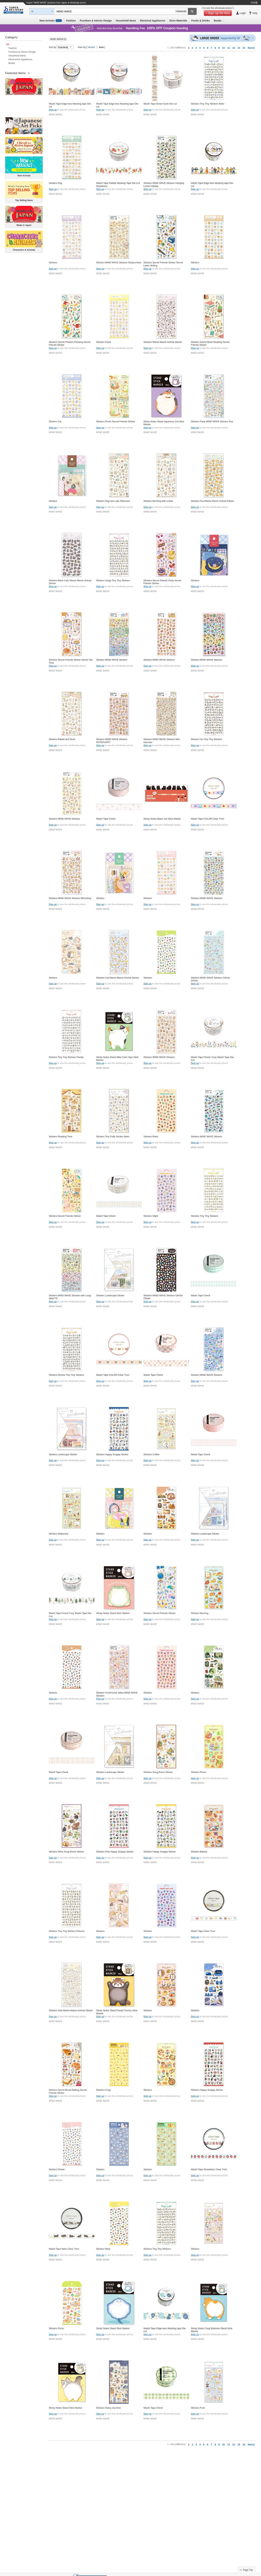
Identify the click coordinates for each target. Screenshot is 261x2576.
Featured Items (15, 73)
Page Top (248, 2569)
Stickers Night (151, 1216)
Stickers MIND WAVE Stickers (111, 659)
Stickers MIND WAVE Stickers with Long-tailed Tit (70, 1297)
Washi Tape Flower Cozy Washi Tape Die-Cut (212, 1058)
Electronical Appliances (20, 59)
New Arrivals (51, 20)
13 (238, 48)
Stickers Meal (103, 2249)
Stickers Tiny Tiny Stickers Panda (66, 1057)
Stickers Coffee (151, 1454)
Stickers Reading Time (60, 1136)
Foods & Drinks (200, 20)
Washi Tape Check (106, 818)
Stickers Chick (103, 342)
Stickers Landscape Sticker (110, 1295)
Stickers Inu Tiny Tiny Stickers (206, 739)
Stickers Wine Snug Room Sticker (66, 1851)
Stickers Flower (57, 2169)
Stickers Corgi (103, 2090)
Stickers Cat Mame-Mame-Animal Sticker (117, 977)
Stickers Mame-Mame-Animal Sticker (163, 342)
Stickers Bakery (199, 1851)
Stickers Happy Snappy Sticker (112, 1454)
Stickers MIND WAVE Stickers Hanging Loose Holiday (164, 184)
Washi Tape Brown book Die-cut (160, 103)
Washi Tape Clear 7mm (203, 1931)
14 (244, 48)
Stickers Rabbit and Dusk (62, 739)
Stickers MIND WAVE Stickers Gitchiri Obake (163, 1297)
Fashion (71, 20)
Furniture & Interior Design (96, 20)
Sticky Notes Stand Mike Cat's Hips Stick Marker (117, 1058)
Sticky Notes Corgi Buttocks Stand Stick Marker (211, 2330)
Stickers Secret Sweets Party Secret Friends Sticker (162, 582)
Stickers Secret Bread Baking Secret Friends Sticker (68, 2091)
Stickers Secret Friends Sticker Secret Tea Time (71, 661)
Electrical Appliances (152, 20)
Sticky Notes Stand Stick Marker (113, 1613)
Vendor (91, 47)
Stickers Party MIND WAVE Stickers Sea (212, 421)
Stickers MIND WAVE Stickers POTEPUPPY (111, 740)
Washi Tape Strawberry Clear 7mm (209, 2169)
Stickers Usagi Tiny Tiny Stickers (113, 580)
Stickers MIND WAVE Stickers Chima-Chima (210, 979)
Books (217, 20)
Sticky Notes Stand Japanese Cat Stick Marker (164, 423)
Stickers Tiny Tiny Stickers (204, 1216)
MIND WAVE (55, 114)
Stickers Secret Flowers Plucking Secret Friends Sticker (69, 343)
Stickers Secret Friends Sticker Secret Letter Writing (163, 264)
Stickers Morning (199, 1613)
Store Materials (178, 20)
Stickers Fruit (198, 2407)
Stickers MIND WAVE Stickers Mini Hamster (162, 740)
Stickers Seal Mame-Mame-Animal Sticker (71, 2010)
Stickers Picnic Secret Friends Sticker (115, 421)
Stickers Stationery (58, 1533)
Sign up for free (219, 13)
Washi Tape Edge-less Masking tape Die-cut (70, 105)
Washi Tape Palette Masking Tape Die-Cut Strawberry (118, 184)
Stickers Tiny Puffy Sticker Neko (112, 1136)
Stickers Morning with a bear (158, 501)
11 (228, 48)
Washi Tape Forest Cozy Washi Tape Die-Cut (70, 1614)
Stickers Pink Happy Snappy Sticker (115, 1851)
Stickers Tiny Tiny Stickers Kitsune (67, 1931)
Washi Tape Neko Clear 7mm (64, 2249)
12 (233, 48)
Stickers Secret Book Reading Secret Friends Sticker (210, 343)
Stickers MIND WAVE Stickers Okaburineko (118, 262)
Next (250, 48)
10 (223, 48)
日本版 (254, 2)
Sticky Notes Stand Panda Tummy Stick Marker (116, 2012)
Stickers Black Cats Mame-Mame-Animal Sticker (70, 582)
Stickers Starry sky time (108, 2407)
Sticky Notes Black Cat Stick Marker (162, 818)
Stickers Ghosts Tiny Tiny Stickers (66, 1375)
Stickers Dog (55, 183)
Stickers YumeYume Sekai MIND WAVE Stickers (116, 1694)
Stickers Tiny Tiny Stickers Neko (207, 103)
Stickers (53, 262)
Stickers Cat (55, 421)
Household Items (126, 20)
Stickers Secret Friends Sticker (65, 1216)
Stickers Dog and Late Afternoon (113, 501)
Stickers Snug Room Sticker (158, 1772)
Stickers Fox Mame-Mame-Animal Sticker (212, 501)
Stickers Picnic (198, 1772)
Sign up (53, 109)
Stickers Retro (151, 1136)
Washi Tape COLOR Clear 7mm (207, 818)
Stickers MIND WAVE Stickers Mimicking (70, 898)
